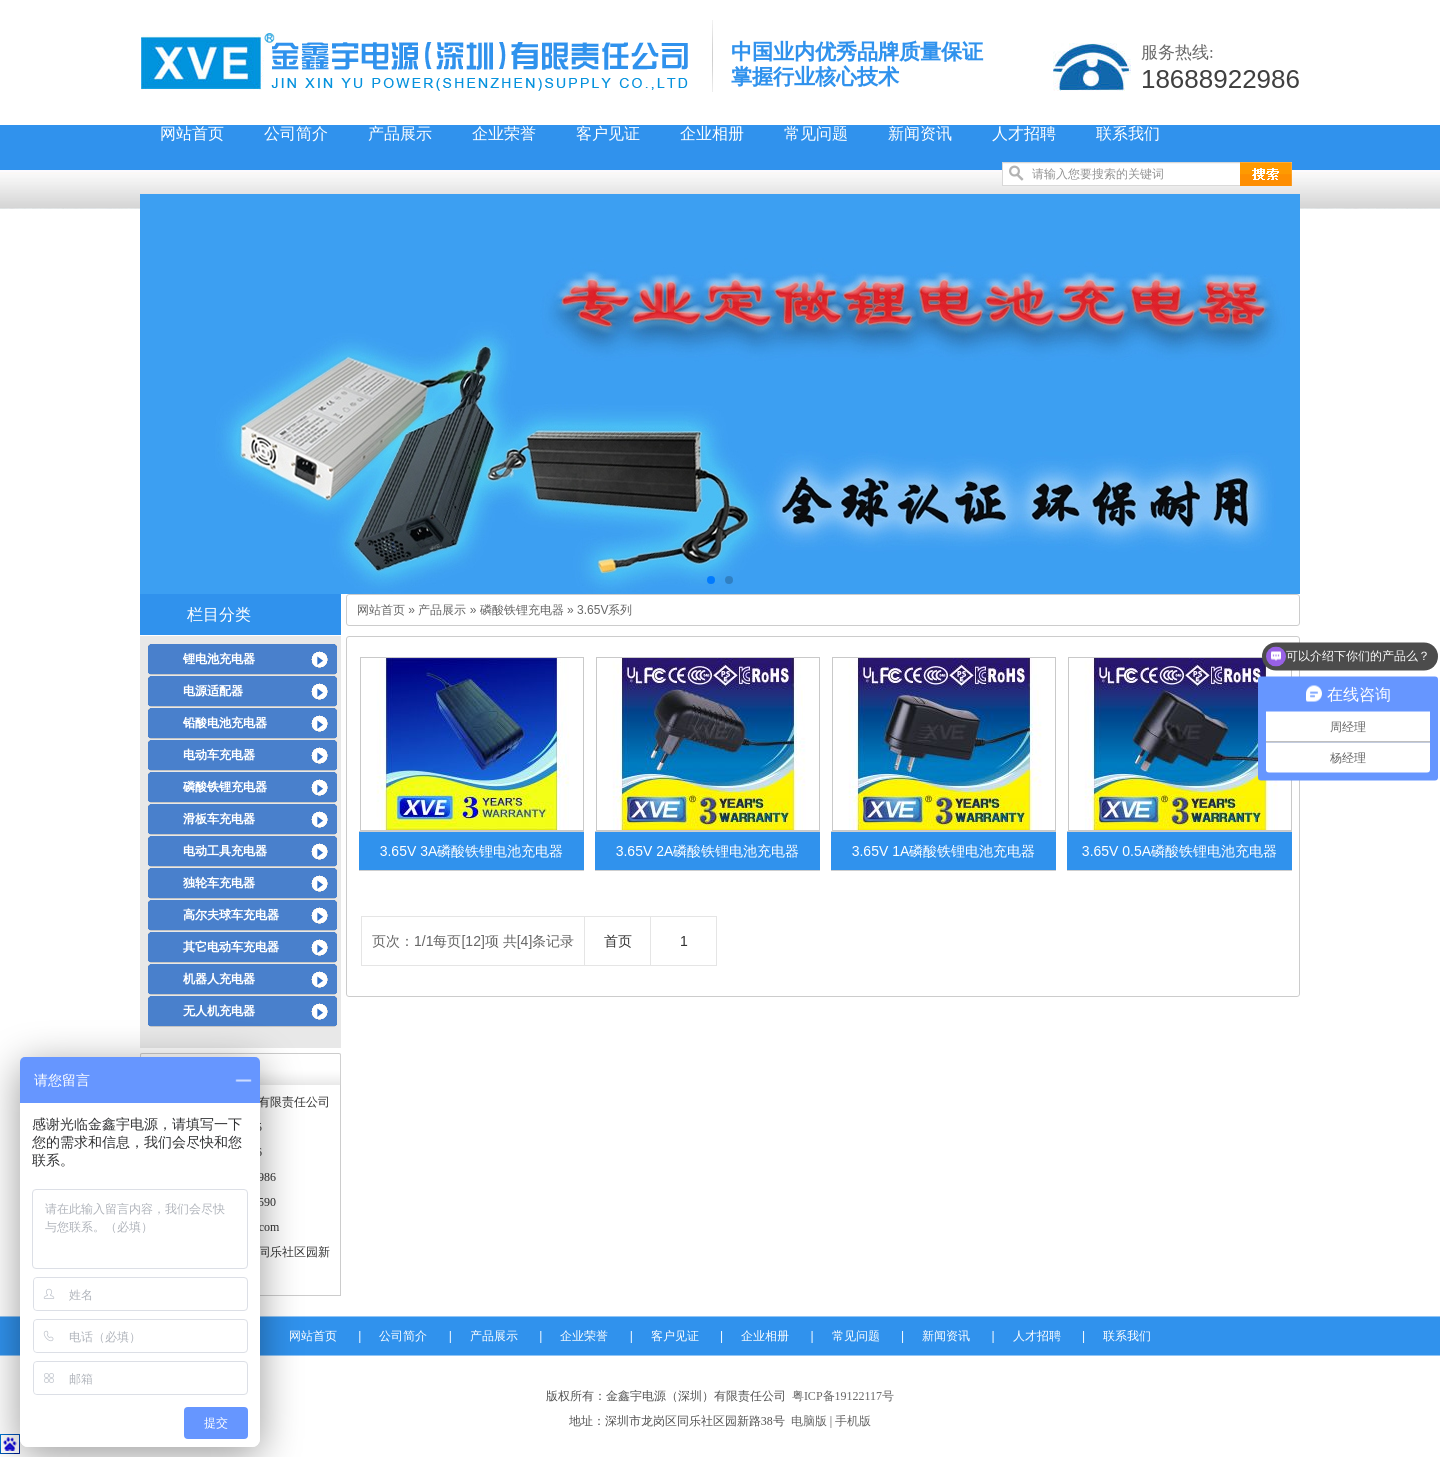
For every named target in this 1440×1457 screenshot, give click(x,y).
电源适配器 (213, 691)
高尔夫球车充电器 (231, 915)
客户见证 (608, 133)
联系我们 (1128, 133)
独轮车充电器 (219, 883)
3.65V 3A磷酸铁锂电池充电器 (472, 851)
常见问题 (816, 133)
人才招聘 (1024, 133)
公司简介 (296, 133)
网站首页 (192, 133)
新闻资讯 (920, 133)
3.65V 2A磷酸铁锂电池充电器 (708, 851)
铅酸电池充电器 (225, 723)
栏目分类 (219, 614)
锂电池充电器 (219, 659)
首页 (618, 941)
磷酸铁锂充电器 (225, 787)
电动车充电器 (219, 755)
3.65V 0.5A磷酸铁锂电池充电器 (1179, 851)
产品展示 (400, 133)
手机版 (853, 1421)
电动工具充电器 (225, 851)
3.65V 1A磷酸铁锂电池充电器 (944, 851)
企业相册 (712, 133)
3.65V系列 (604, 610)
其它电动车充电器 (231, 947)
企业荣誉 (504, 133)
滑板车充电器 (219, 819)
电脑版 (809, 1421)
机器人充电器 (219, 979)
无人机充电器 (219, 1011)
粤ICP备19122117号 (843, 1396)
